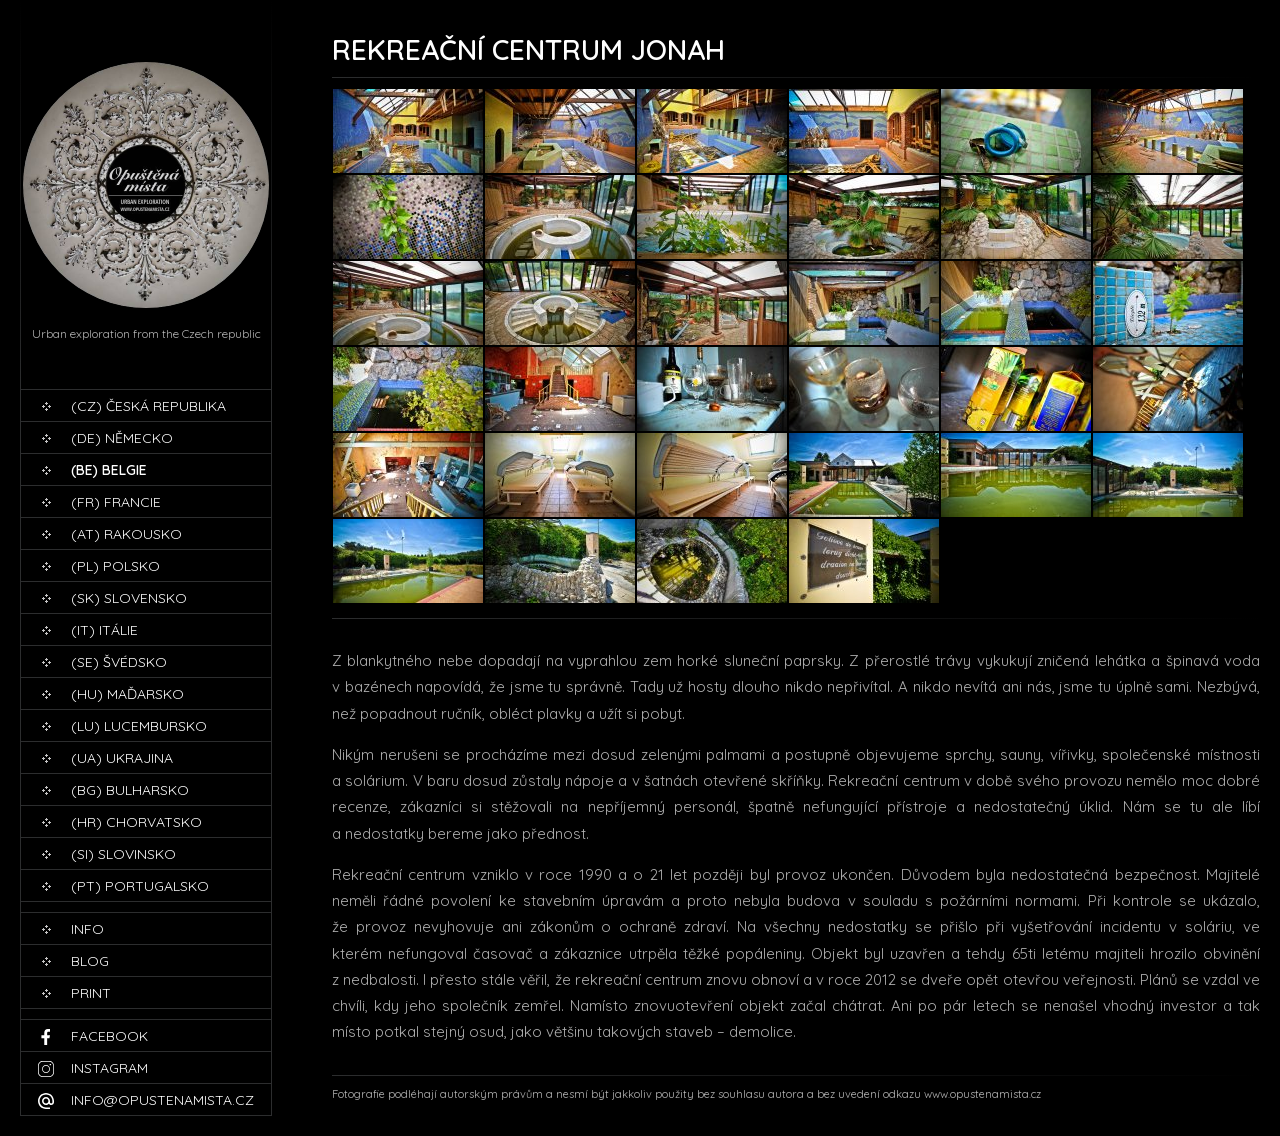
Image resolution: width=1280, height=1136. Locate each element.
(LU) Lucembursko (139, 726)
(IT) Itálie (104, 630)
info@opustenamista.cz (162, 1100)
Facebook (109, 1036)
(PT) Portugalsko (140, 886)
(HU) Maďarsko (127, 694)
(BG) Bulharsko (130, 790)
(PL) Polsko (115, 566)
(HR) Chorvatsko (136, 822)
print (91, 993)
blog (90, 961)
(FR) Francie (116, 502)
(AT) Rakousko (126, 534)
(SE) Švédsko (119, 662)
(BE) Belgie (109, 470)
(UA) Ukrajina (122, 758)
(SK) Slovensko (129, 598)
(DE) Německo (122, 438)
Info (87, 929)
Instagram (109, 1068)
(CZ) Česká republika (148, 406)
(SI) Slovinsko (123, 854)
